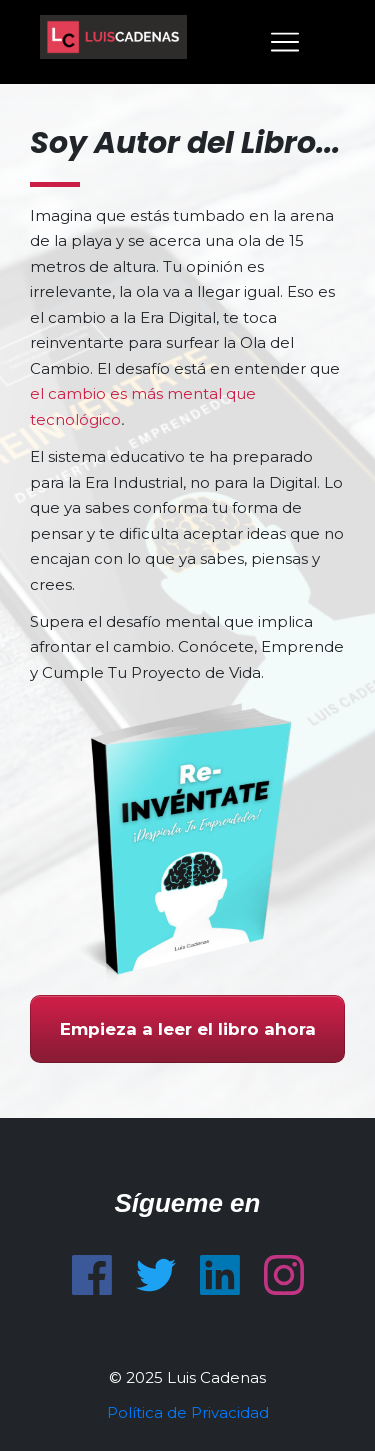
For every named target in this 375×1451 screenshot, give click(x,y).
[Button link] (187, 1029)
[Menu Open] (267, 42)
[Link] (92, 1275)
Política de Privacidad (188, 1412)
